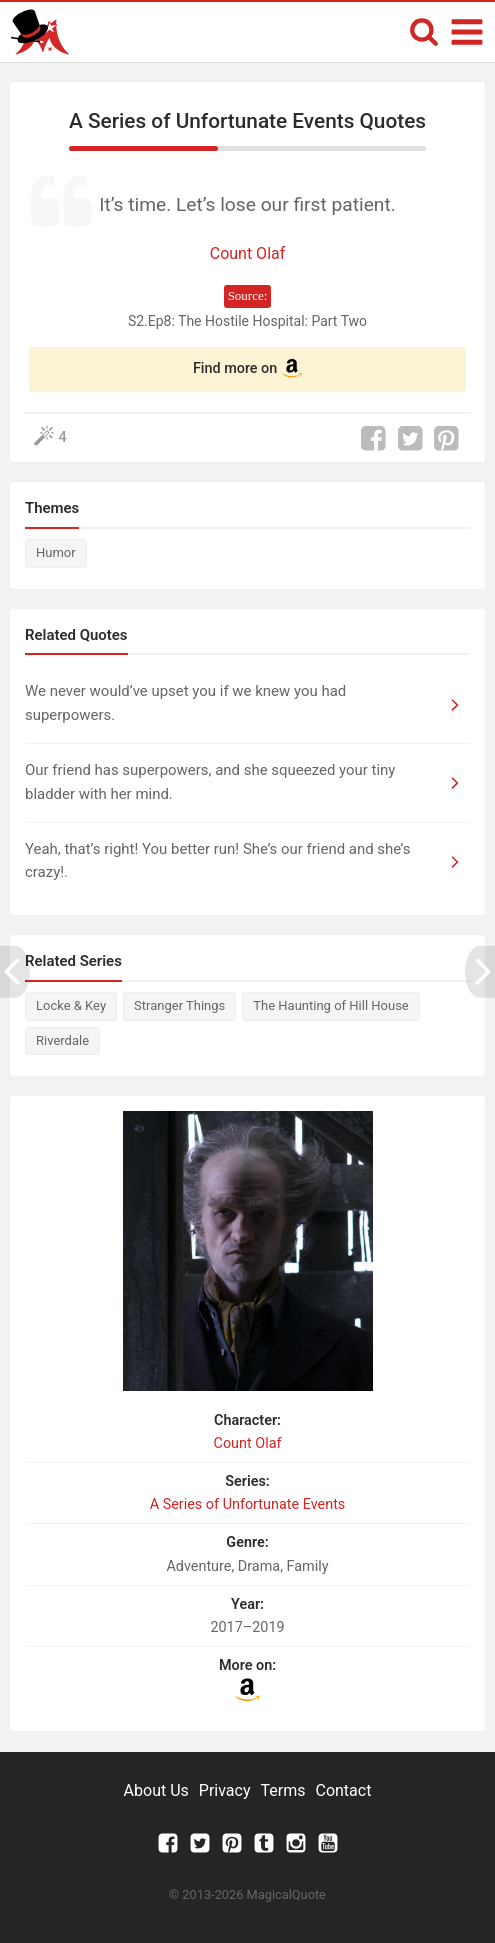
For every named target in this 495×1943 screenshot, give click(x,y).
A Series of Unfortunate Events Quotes (247, 121)
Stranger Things (179, 1005)
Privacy (225, 1790)
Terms (283, 1790)
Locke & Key (71, 1005)
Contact (343, 1790)
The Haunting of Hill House (330, 1005)
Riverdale (62, 1040)
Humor (56, 552)
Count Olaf (248, 253)
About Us (156, 1790)
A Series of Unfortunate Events (248, 1504)
